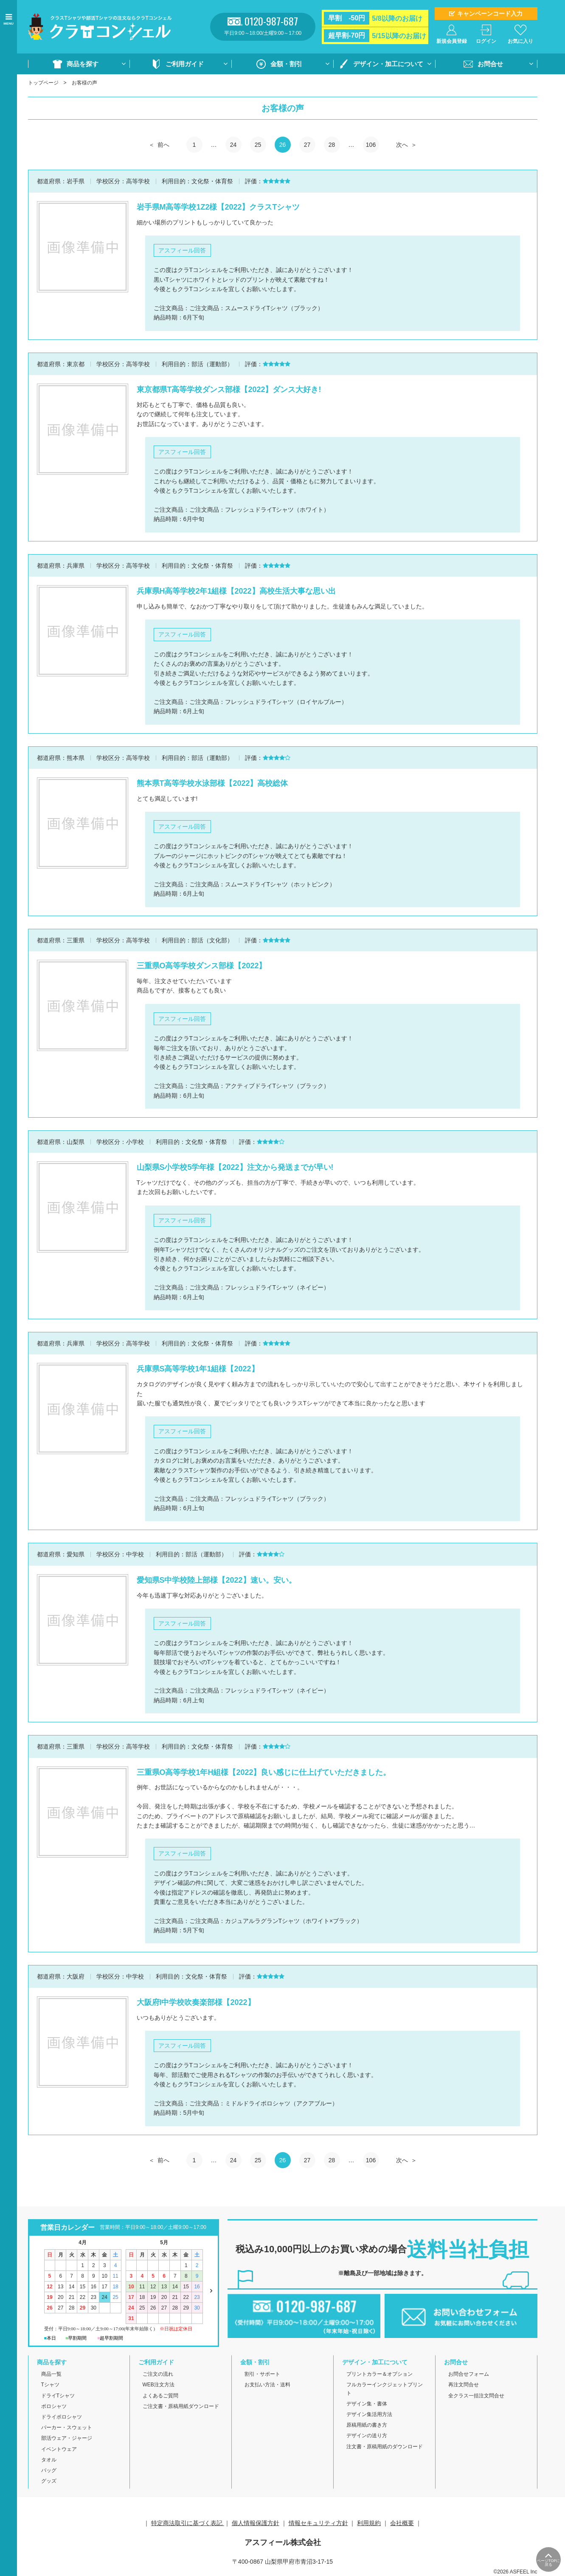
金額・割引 (286, 63)
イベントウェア (59, 2449)
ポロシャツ (54, 2406)
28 (332, 144)
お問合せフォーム (468, 2374)
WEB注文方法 (158, 2385)
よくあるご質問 (160, 2396)
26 (282, 144)
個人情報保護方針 (255, 2523)
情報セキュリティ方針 (318, 2523)
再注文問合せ (463, 2385)
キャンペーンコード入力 (490, 13)
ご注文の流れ (158, 2374)
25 (258, 144)
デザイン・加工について (388, 63)
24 (233, 144)
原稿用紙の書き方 (366, 2425)
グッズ (48, 2481)
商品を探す (82, 63)
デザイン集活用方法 (369, 2414)
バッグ (48, 2470)
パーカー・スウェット (66, 2427)
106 (371, 144)
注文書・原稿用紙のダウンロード (384, 2447)
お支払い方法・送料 (267, 2385)
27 (307, 144)
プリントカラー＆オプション (379, 2374)
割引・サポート (262, 2374)
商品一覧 (51, 2374)
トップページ (43, 83)
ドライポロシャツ (61, 2417)
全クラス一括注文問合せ (476, 2396)
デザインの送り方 (366, 2436)
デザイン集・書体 (366, 2404)
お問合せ (490, 63)
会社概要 (402, 2523)
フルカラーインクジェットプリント (384, 2389)
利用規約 (369, 2523)
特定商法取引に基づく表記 (187, 2523)
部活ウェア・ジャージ (66, 2438)
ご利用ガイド (185, 63)
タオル (48, 2460)
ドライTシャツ (58, 2396)
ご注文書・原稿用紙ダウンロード (181, 2406)
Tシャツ (50, 2385)
